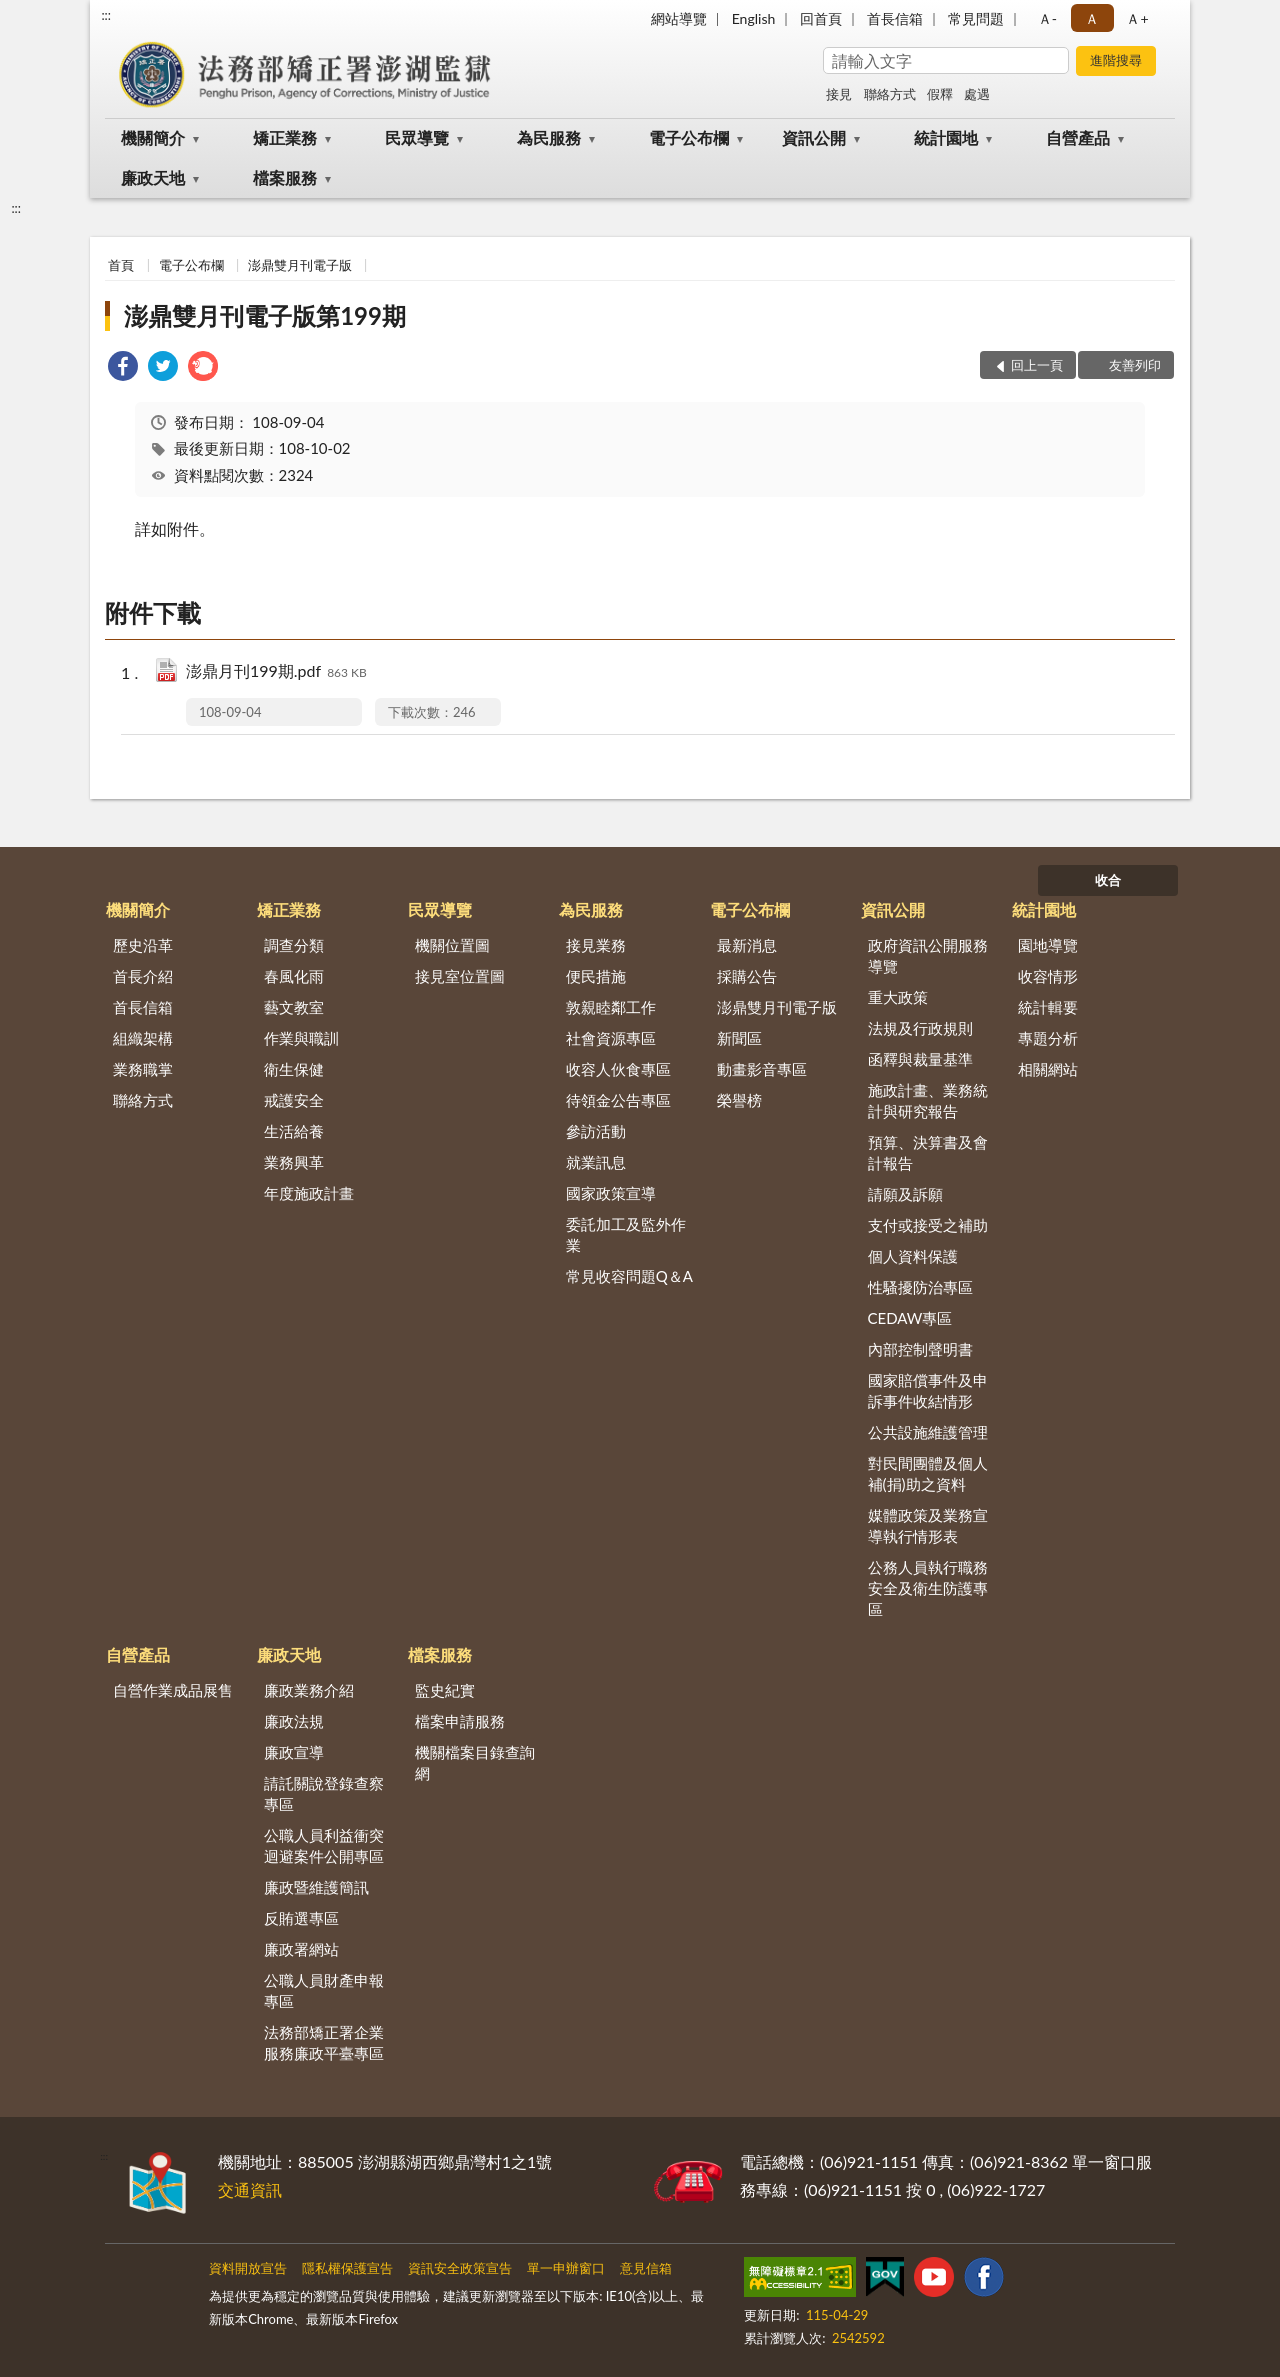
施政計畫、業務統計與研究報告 (928, 1100)
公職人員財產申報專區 (324, 1990)
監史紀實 (445, 1690)
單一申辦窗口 (566, 2268)
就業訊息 (596, 1162)
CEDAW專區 (910, 1318)
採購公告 (747, 976)
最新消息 (747, 945)
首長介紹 (143, 976)
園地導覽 (1048, 945)
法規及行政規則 (920, 1028)
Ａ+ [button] (1137, 18)
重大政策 (898, 997)
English (754, 18)
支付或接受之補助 (928, 1225)
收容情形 (1048, 976)
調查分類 (294, 945)
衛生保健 (294, 1069)
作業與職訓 (301, 1038)
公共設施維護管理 (928, 1432)
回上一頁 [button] (1037, 365)
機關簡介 (153, 137)
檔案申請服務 (460, 1721)
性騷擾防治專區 (920, 1287)
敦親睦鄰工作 (611, 1007)
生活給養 (294, 1131)
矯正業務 (285, 137)
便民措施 (596, 976)
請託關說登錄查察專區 (324, 1793)
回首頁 (821, 18)
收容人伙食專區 (618, 1069)
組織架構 (143, 1038)
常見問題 (976, 18)
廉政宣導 (294, 1752)
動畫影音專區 (762, 1069)
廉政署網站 (301, 1949)
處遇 (977, 94)
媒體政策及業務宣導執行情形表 (928, 1525)
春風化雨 (294, 976)
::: (106, 15)
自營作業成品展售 (173, 1690)
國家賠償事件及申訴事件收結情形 (928, 1390)
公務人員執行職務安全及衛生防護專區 (928, 1588)
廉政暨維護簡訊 (316, 1887)
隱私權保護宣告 (347, 2268)
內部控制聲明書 (920, 1349)
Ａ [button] (1092, 18)
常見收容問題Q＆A (629, 1276)
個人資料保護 (913, 1256)
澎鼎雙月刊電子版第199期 (265, 315)
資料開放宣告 (248, 2268)
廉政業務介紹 (309, 1690)
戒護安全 (294, 1100)
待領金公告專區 (618, 1100)
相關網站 (1048, 1069)
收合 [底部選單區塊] (1108, 880)
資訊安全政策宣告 (460, 2268)
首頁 (121, 265)
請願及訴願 (905, 1194)
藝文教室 (294, 1007)
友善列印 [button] (1135, 365)
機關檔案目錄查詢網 (475, 1762)
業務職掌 (143, 1069)
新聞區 (739, 1038)
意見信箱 (646, 2268)
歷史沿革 (143, 945)
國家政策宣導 (611, 1193)
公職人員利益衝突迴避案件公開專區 (324, 1845)
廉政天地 (153, 177)
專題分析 (1048, 1038)
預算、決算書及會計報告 (928, 1152)
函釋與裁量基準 (920, 1059)
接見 (839, 94)
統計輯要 (1048, 1007)
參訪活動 (596, 1131)
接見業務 (596, 945)
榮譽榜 (739, 1100)
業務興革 (294, 1162)
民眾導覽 (417, 137)
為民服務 (549, 137)
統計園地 (946, 137)
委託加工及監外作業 (626, 1234)
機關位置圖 (452, 945)
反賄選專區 (301, 1918)
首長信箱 (895, 18)
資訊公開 (814, 137)
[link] (123, 368)
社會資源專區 (611, 1038)
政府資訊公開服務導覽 (928, 955)
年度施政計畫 (309, 1193)
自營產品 (1078, 137)
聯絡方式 (890, 94)
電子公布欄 (689, 137)
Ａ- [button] (1047, 18)
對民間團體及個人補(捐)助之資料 (928, 1473)
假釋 (940, 94)
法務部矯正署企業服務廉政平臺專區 (324, 2042)
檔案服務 (285, 177)
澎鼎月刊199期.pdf (276, 672)
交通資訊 (250, 2189)
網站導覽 (679, 18)
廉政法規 (294, 1721)
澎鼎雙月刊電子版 (300, 265)
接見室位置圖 (460, 976)
